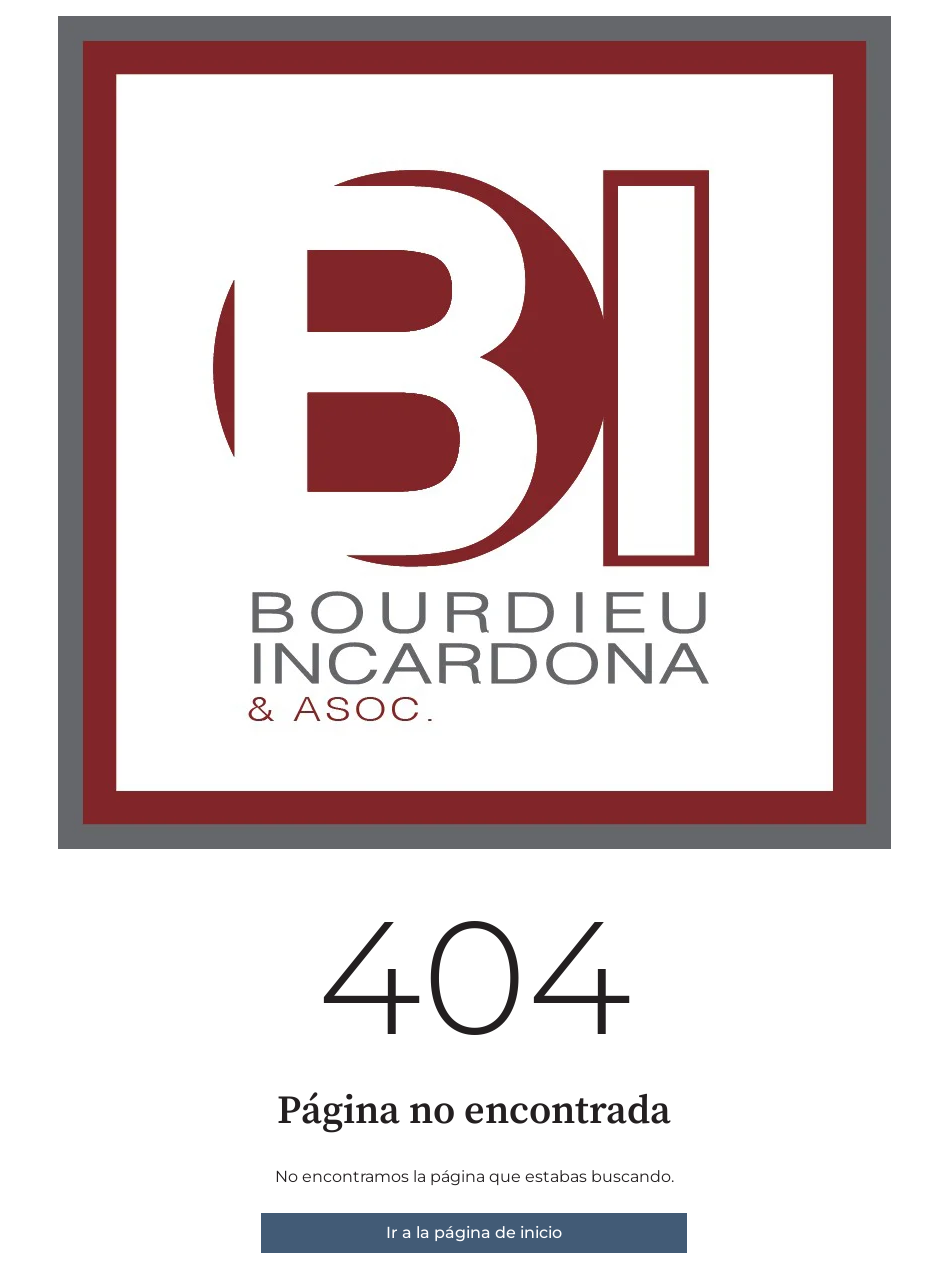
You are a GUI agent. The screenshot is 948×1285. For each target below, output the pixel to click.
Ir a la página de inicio (474, 1232)
